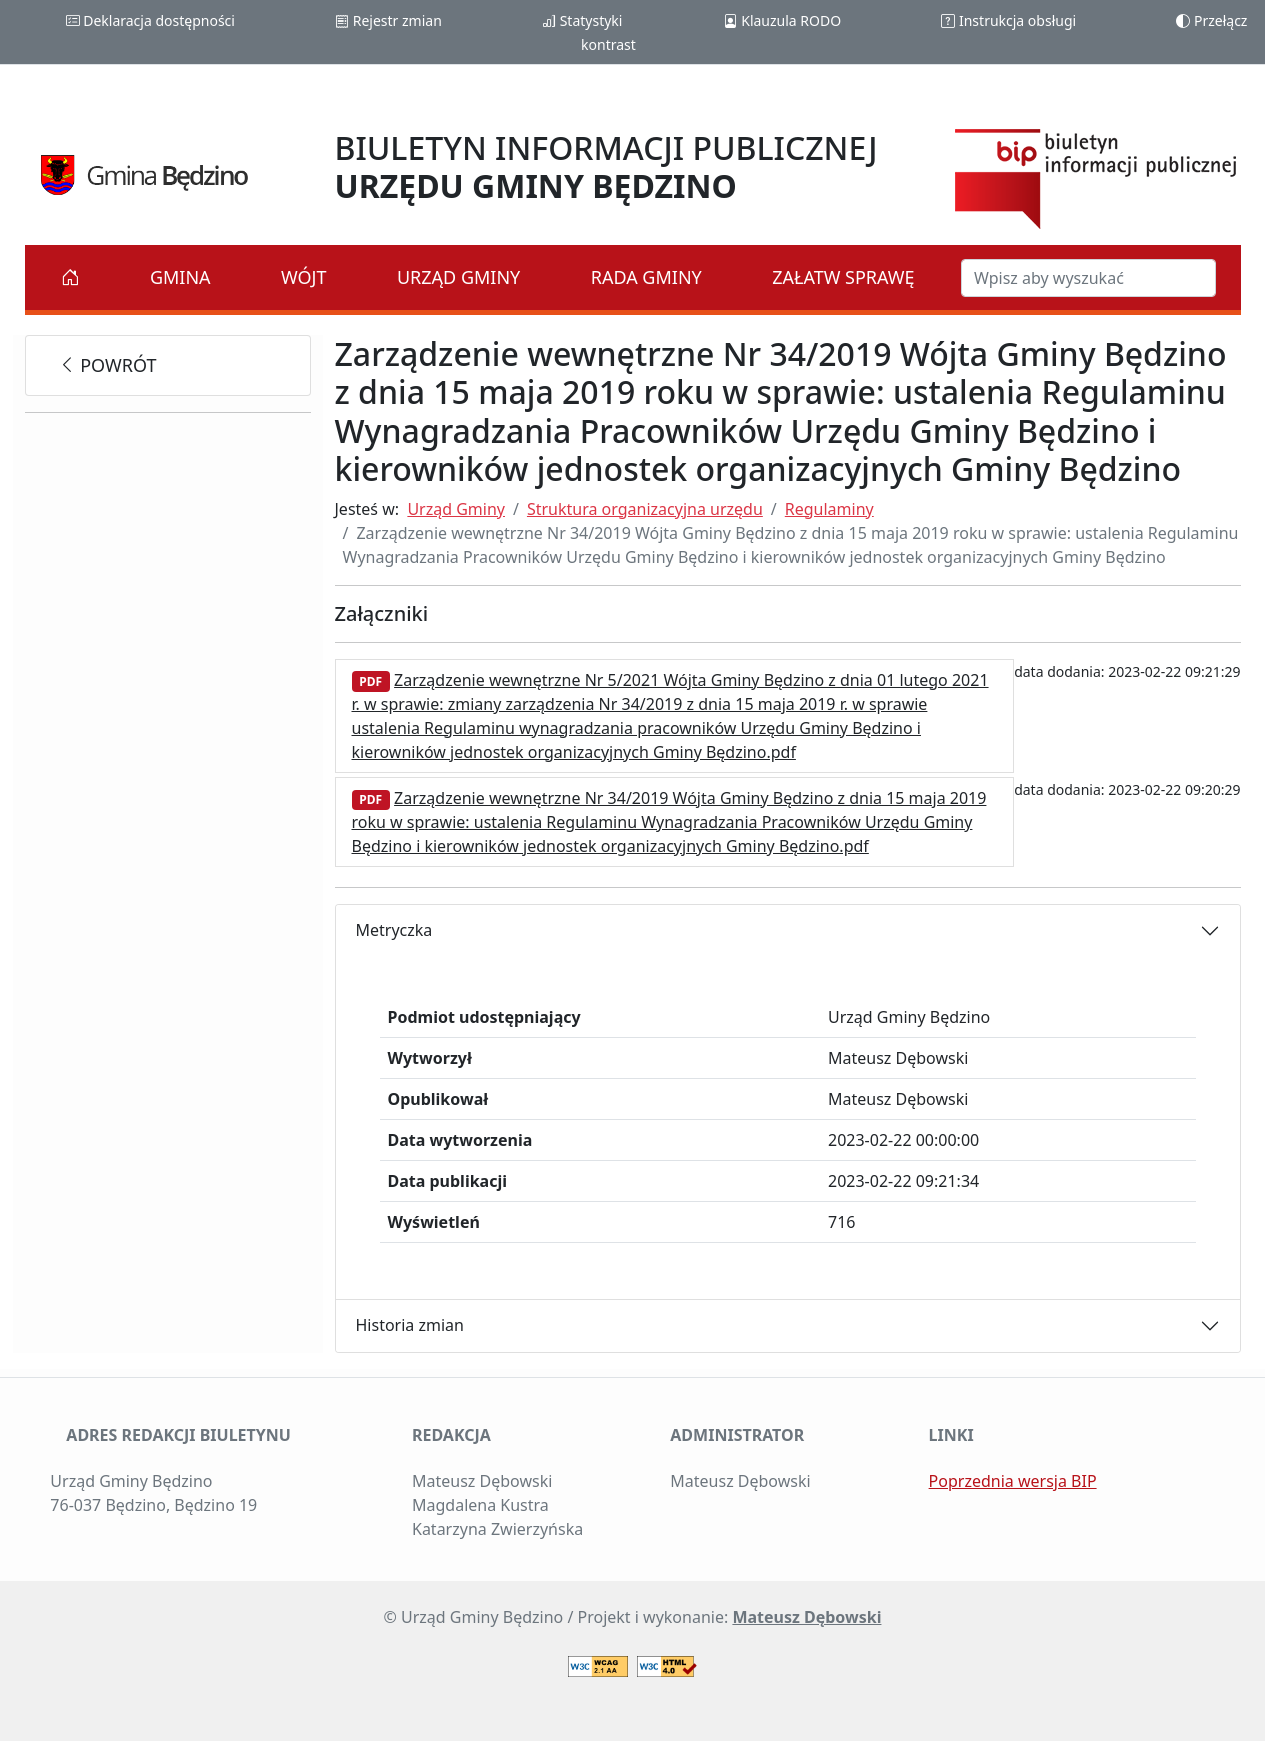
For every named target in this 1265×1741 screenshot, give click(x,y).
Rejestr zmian (388, 20)
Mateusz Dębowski (806, 1617)
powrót (107, 365)
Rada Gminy (646, 277)
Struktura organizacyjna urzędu (645, 509)
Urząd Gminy (458, 277)
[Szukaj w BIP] (1088, 278)
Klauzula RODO (782, 20)
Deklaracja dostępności (150, 20)
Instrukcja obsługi (1008, 20)
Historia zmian (410, 1325)
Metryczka (394, 930)
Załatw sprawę (843, 277)
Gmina (180, 277)
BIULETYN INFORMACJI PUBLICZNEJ (606, 166)
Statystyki (582, 20)
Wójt (304, 277)
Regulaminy (829, 509)
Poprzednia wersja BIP (1013, 1481)
